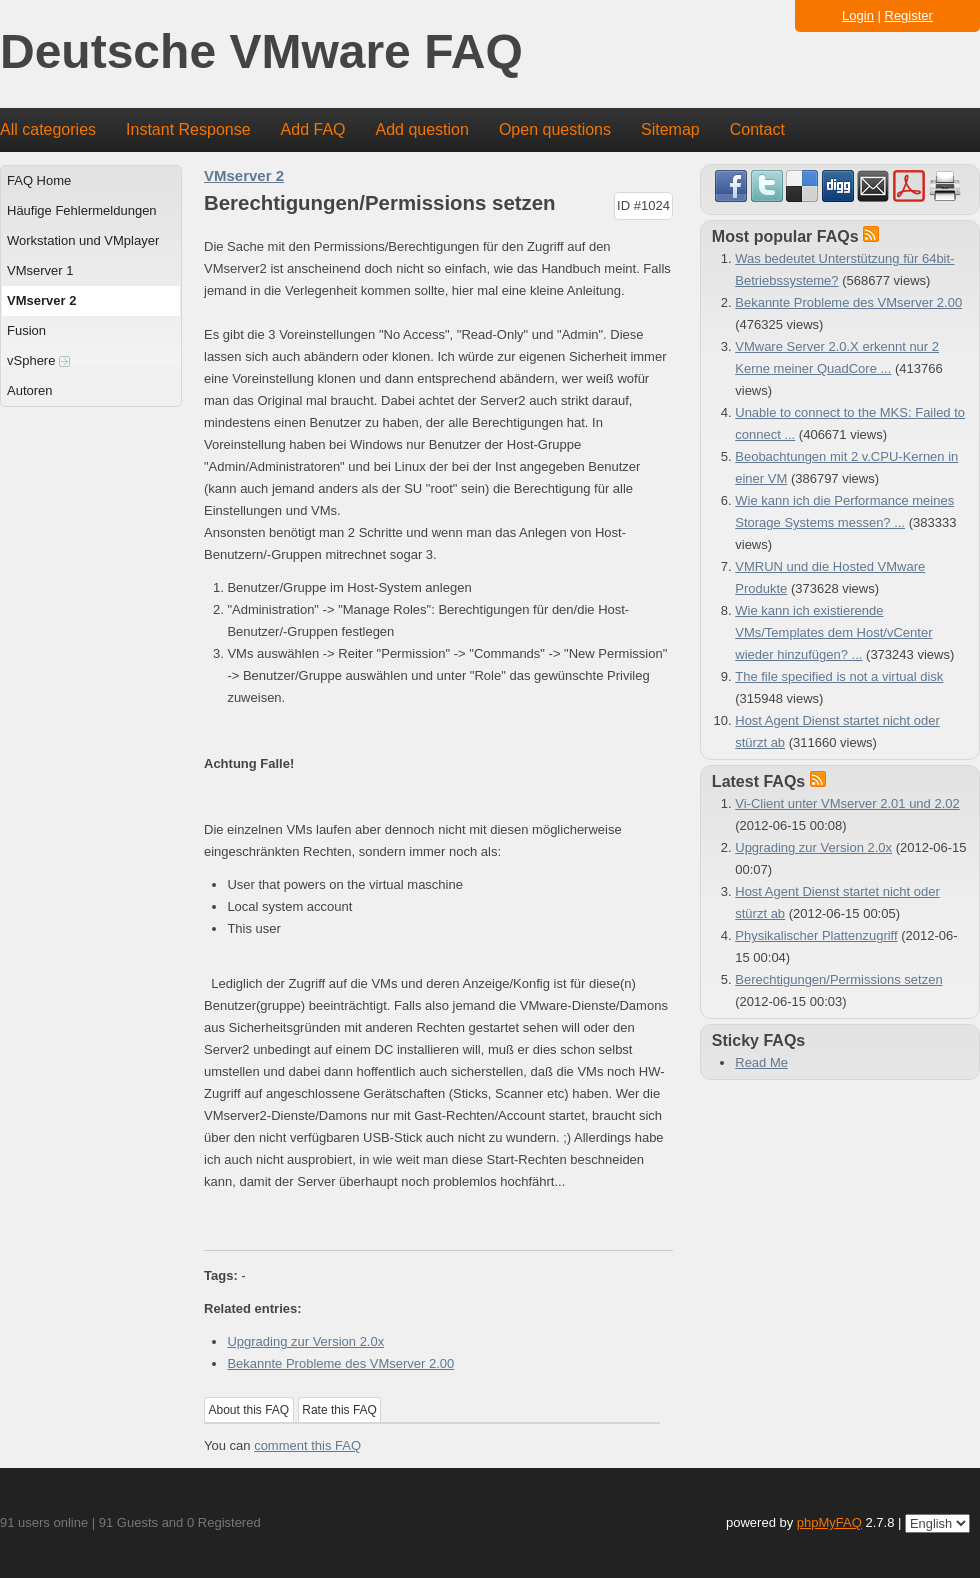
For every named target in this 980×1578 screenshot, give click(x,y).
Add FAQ (313, 129)
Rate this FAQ (339, 1410)
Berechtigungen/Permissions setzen (838, 979)
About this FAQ (249, 1410)
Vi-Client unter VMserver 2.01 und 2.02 (847, 803)
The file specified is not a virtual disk (839, 676)
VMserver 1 (40, 270)
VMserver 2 (41, 300)
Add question (422, 129)
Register (909, 15)
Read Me (761, 1062)
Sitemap (670, 129)
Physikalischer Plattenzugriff (816, 935)
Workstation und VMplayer (83, 240)
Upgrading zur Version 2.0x (305, 1341)
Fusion (26, 330)
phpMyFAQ (829, 1522)
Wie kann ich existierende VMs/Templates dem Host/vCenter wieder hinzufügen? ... (833, 632)
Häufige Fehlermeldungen (82, 210)
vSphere (38, 360)
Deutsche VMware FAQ (261, 52)
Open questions (555, 129)
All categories (48, 129)
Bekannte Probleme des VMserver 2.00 (340, 1363)
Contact (757, 129)
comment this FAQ (307, 1445)
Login (858, 15)
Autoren (30, 390)
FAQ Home (39, 180)
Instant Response (188, 129)
